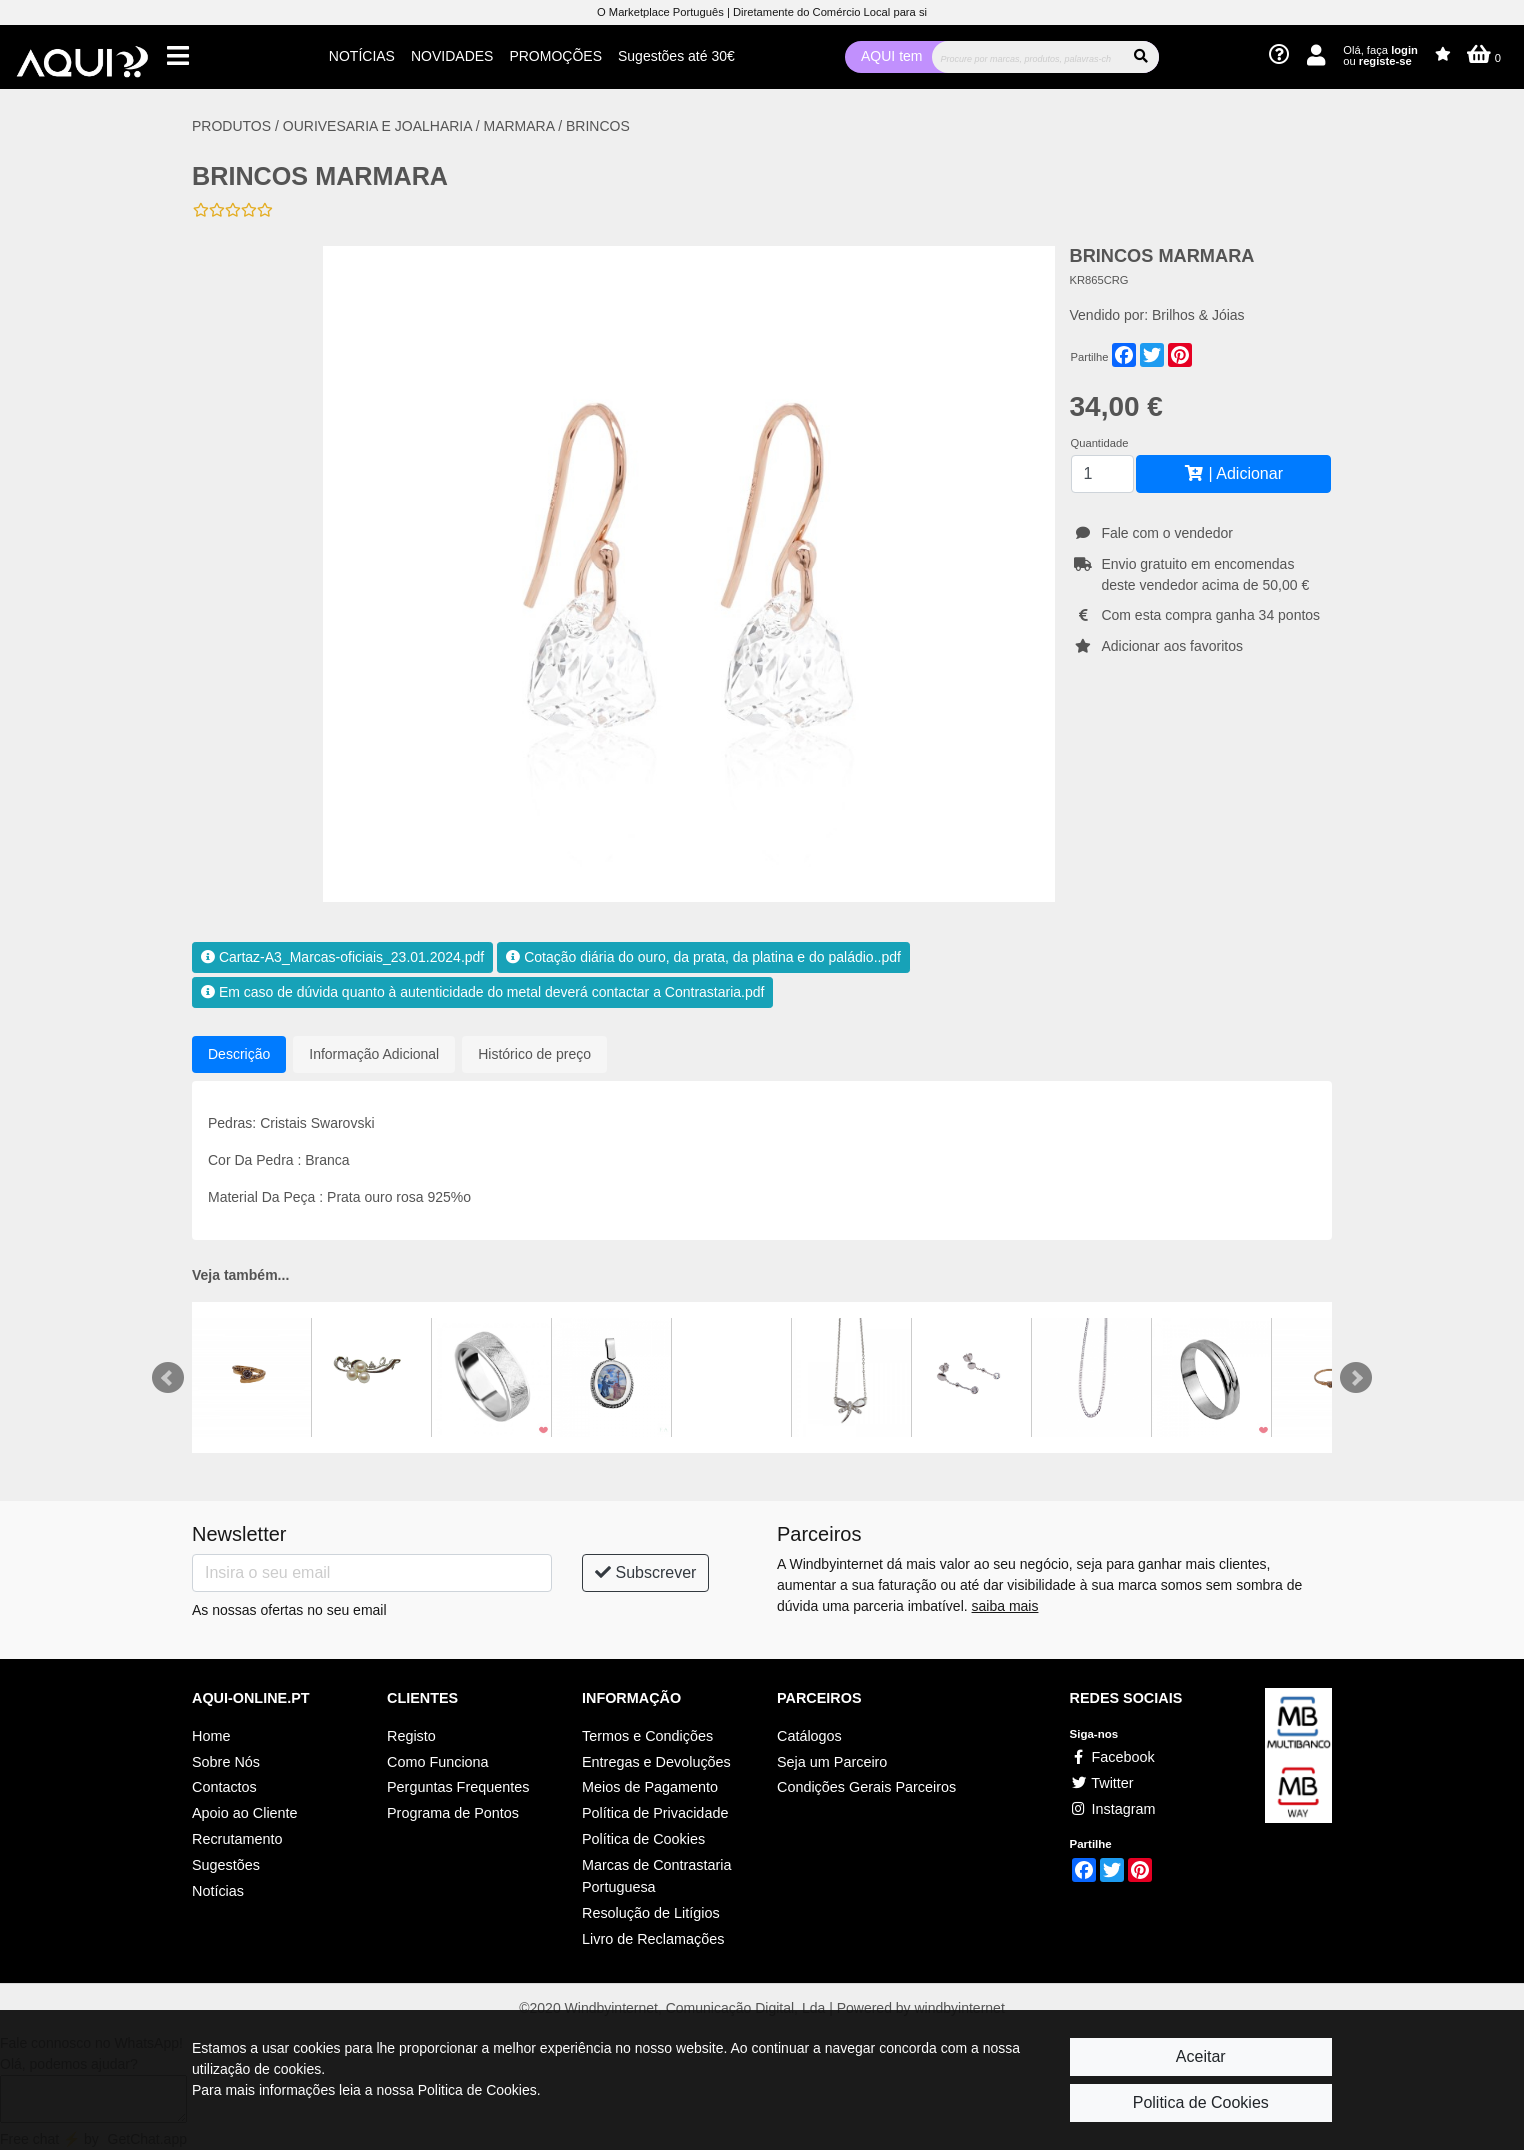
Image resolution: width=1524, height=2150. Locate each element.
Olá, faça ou (1380, 55)
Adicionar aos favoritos (1172, 646)
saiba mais (1005, 1606)
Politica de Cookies (1201, 2102)
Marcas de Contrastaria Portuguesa (657, 1876)
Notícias (218, 1891)
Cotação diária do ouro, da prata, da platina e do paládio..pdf (703, 957)
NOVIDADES (452, 56)
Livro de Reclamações (653, 1939)
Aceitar (1201, 2056)
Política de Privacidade (655, 1813)
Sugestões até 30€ (676, 56)
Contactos (224, 1787)
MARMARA (519, 126)
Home (211, 1736)
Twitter (1102, 1783)
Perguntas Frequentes (458, 1787)
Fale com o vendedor (1167, 533)
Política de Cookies (643, 1839)
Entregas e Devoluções (656, 1762)
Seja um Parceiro (832, 1762)
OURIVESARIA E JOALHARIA (379, 126)
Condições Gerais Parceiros (866, 1787)
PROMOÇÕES (555, 56)
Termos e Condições (647, 1736)
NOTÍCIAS (362, 56)
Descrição (239, 1054)
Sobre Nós (226, 1762)
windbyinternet (960, 2008)
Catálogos (809, 1736)
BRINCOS (598, 126)
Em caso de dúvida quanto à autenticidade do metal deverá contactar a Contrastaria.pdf (482, 992)
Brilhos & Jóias (1198, 315)
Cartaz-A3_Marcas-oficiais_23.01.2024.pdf (342, 957)
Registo (411, 1736)
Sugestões (226, 1865)
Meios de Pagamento (650, 1787)
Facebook (1112, 1757)
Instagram (1113, 1809)
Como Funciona (438, 1762)
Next (1356, 1378)
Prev (168, 1378)
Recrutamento (237, 1839)
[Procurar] (1027, 57)
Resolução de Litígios (651, 1913)
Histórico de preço (534, 1054)
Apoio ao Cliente (245, 1813)
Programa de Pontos (453, 1813)
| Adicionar (1233, 473)
